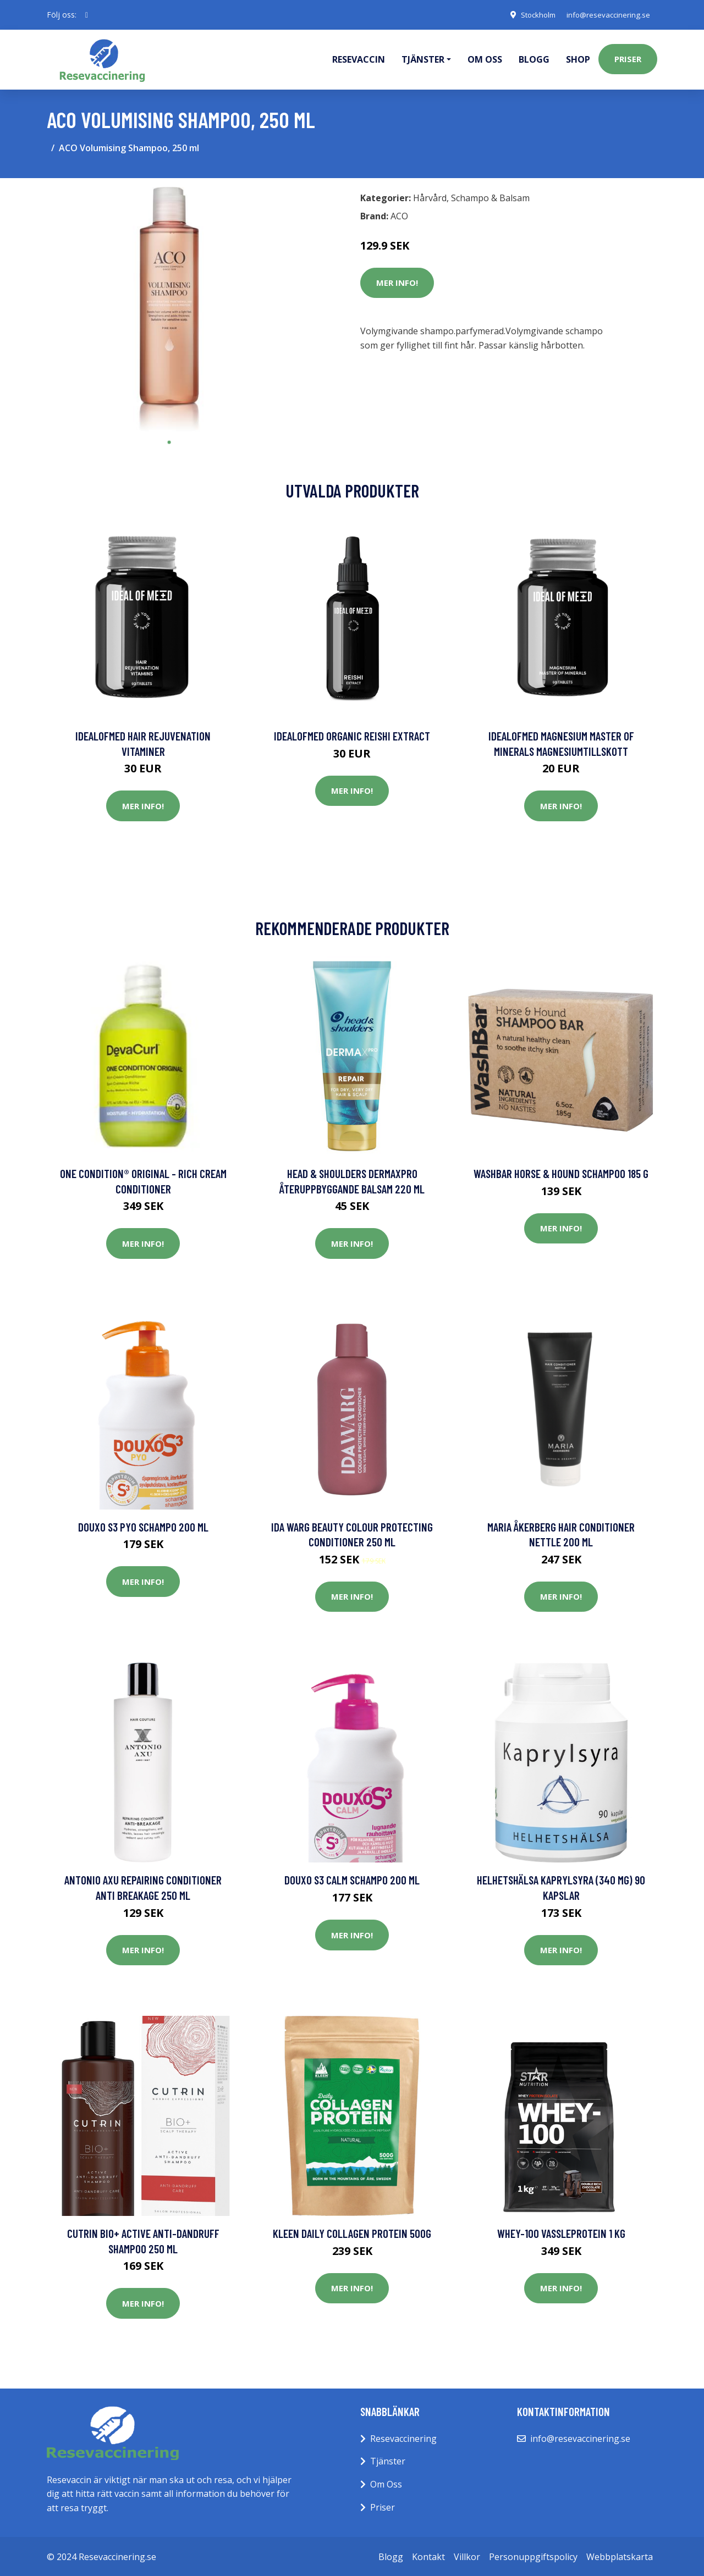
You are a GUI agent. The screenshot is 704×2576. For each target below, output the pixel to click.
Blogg (534, 58)
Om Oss (386, 2483)
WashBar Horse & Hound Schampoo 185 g (561, 1172)
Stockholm (530, 14)
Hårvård (430, 196)
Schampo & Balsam (490, 196)
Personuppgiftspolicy (533, 2555)
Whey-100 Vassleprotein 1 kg (561, 2231)
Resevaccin (358, 58)
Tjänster (387, 2459)
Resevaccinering (403, 2437)
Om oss (485, 58)
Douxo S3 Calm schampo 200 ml (352, 1878)
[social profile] (86, 14)
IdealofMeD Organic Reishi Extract (352, 734)
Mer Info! (397, 280)
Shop (578, 58)
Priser (627, 58)
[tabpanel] (169, 307)
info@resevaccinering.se (605, 14)
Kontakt (428, 2555)
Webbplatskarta (619, 2555)
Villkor (467, 2555)
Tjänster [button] (423, 58)
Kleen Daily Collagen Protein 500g (352, 2231)
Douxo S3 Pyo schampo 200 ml (143, 1525)
